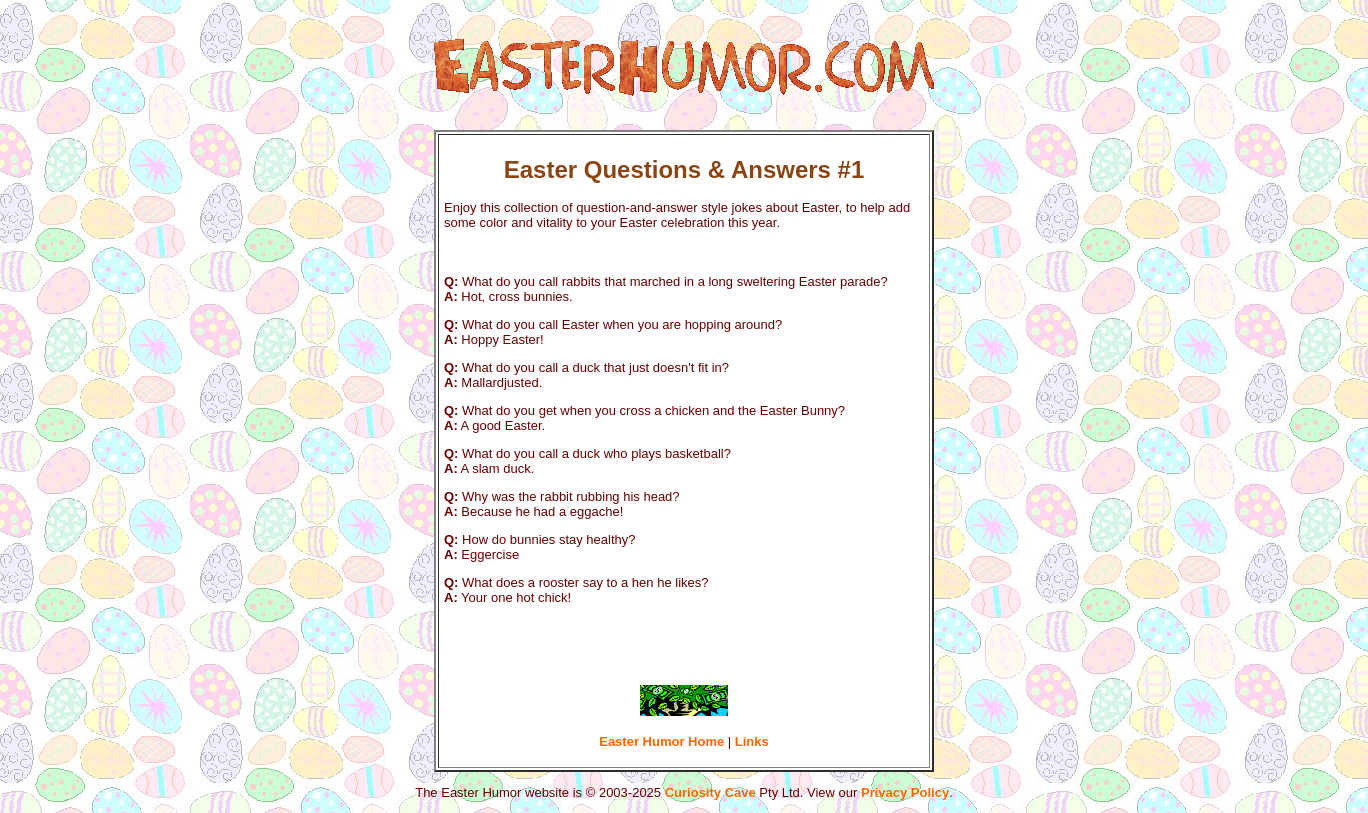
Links (752, 741)
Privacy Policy (905, 792)
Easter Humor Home (661, 741)
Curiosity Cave (710, 792)
